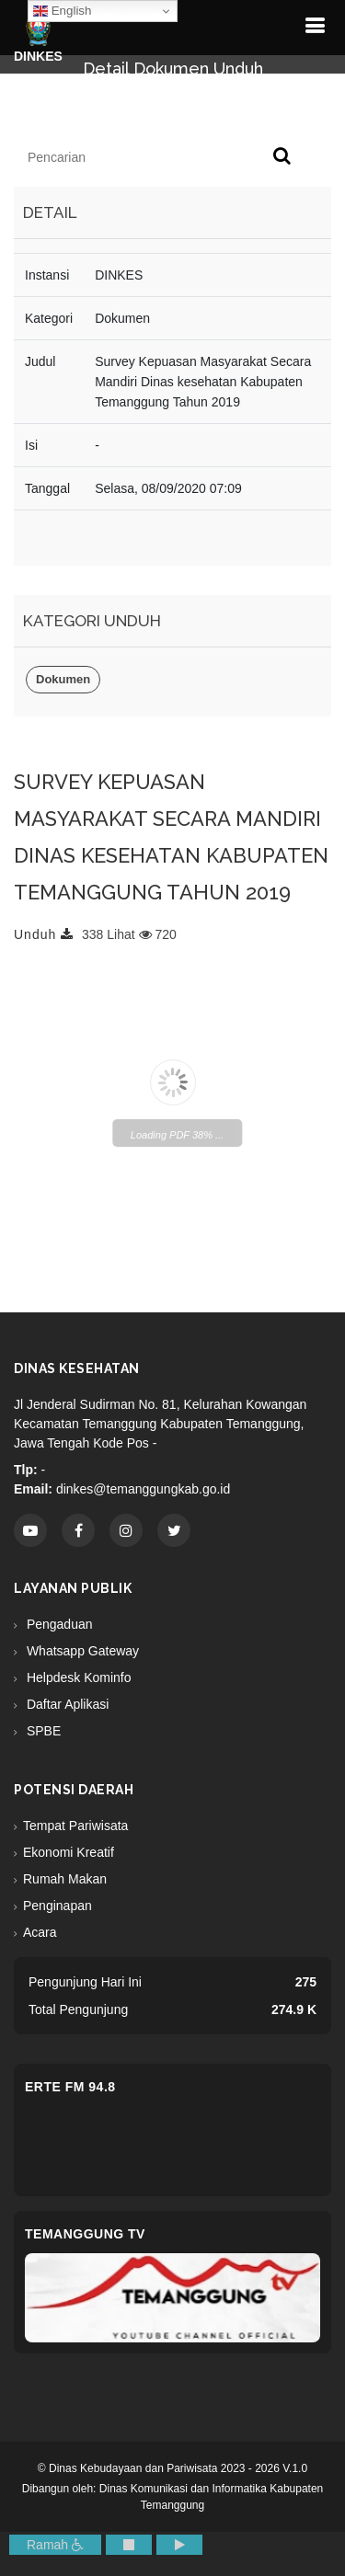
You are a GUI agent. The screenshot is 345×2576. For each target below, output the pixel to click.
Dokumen (63, 679)
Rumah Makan (65, 1879)
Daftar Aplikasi (66, 1704)
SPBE (42, 1730)
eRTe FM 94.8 (70, 2086)
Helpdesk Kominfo (77, 1677)
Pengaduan (58, 1624)
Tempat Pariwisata (75, 1825)
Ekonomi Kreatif (68, 1852)
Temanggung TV (85, 2234)
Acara (40, 1932)
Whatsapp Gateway (81, 1650)
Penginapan (57, 1905)
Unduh (44, 934)
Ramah (55, 2544)
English (62, 11)
